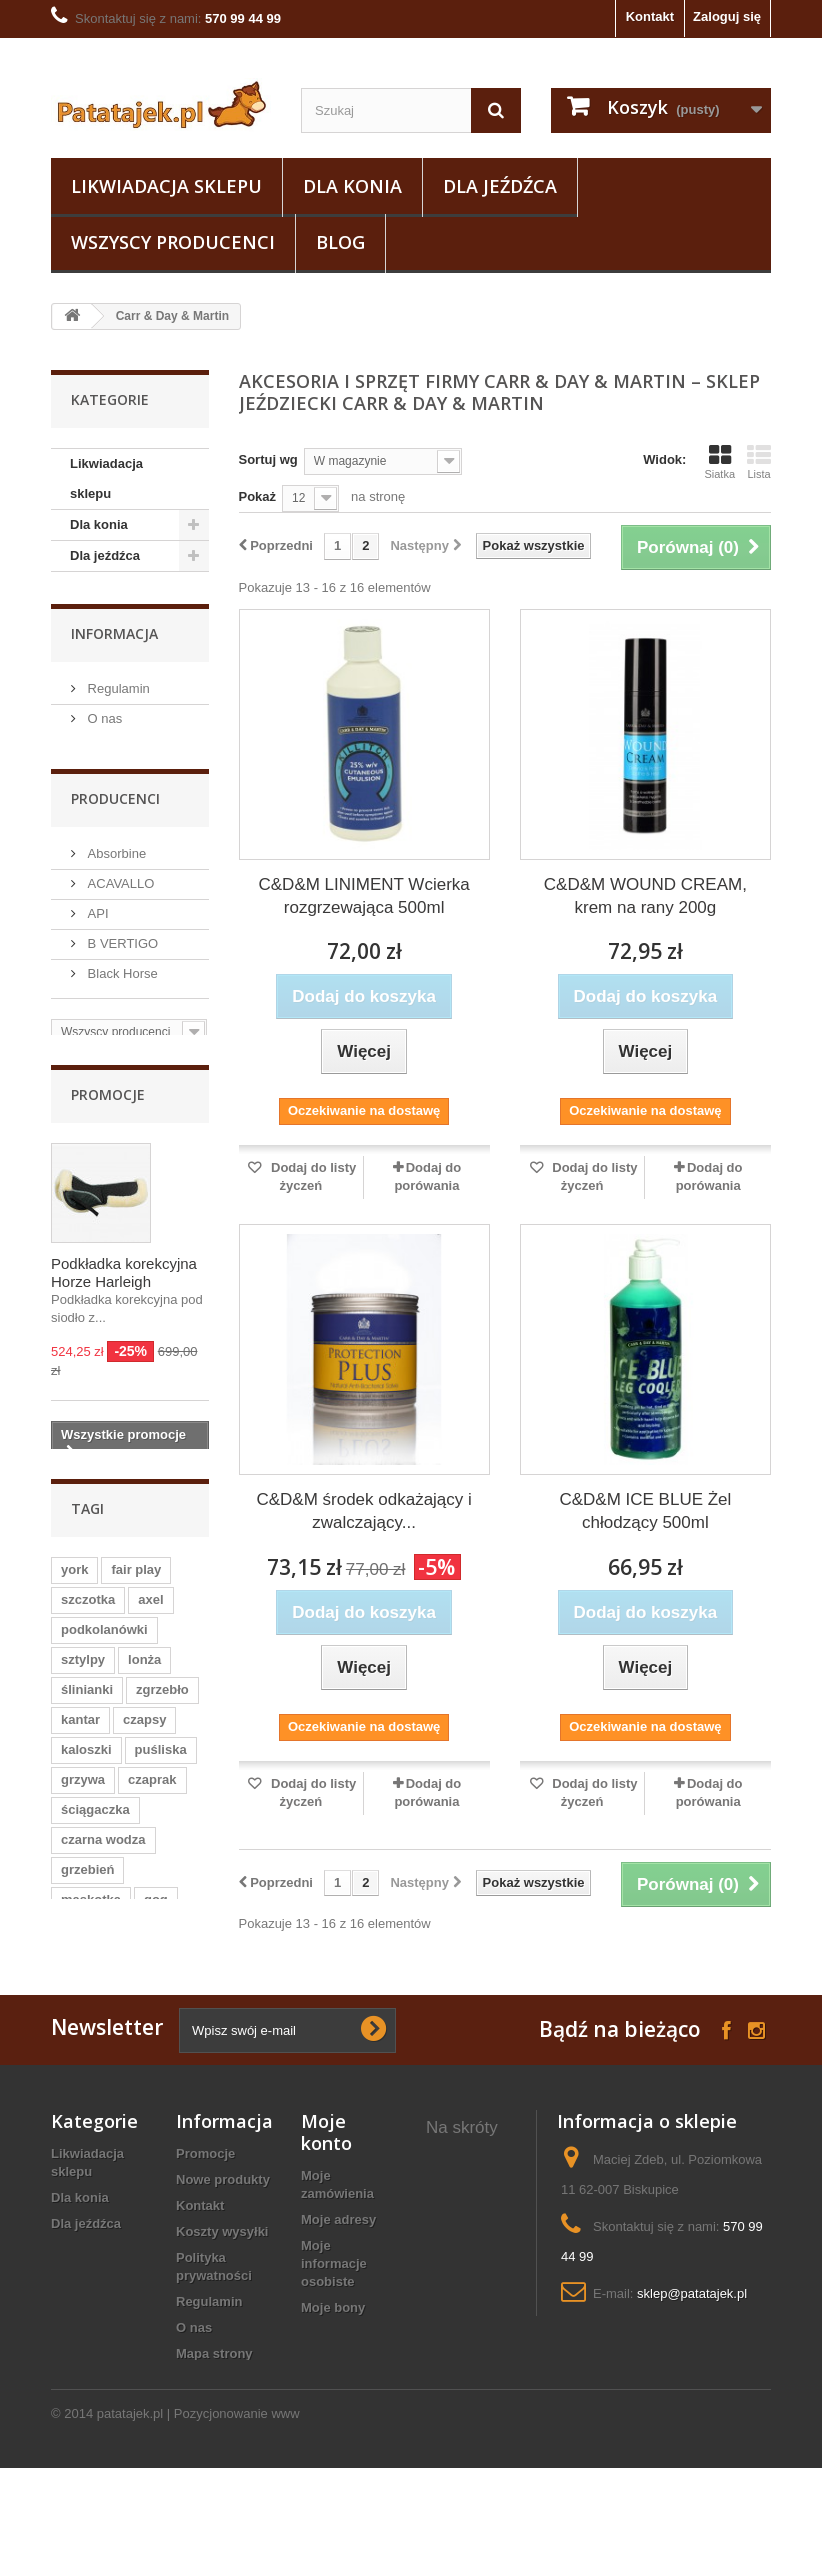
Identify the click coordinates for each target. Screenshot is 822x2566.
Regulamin (117, 685)
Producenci (115, 790)
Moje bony (333, 2327)
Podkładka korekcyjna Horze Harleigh (124, 1274)
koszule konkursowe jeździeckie (464, 2377)
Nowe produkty (223, 2199)
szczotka (88, 1617)
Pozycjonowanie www (237, 2511)
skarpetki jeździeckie (460, 2184)
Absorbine (115, 844)
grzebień (87, 1887)
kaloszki (86, 1767)
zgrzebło (162, 1707)
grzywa (83, 1797)
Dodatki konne (471, 2263)
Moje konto (326, 2152)
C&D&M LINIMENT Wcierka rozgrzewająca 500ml (363, 896)
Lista (759, 462)
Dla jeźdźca (500, 186)
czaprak (152, 1797)
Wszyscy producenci (173, 242)
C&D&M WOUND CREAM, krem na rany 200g (645, 896)
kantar (80, 1737)
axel (150, 1617)
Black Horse (121, 964)
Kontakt (650, 16)
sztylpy (83, 1677)
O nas (103, 715)
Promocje (108, 1096)
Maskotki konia (472, 2289)
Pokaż (258, 496)
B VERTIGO (121, 934)
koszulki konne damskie (473, 2430)
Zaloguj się (727, 16)
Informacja (114, 631)
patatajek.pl (130, 2511)
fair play (136, 1587)
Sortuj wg (268, 459)
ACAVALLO (119, 874)
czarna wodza (103, 1857)
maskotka (91, 1917)
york (74, 1587)
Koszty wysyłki (222, 2251)
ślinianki (87, 1707)
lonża (144, 1677)
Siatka (719, 462)
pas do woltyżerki (457, 2324)
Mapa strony (214, 2373)
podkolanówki (104, 1647)
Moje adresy (338, 2239)
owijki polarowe (454, 2228)
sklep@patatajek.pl (692, 2313)
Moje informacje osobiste (334, 2283)
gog (156, 1917)
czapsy (144, 1737)
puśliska (161, 1767)
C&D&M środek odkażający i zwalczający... (363, 1511)
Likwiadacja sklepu (166, 186)
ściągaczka (95, 1827)
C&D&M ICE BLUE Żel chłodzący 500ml (645, 1511)
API (96, 904)
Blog (340, 242)
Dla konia (352, 186)
